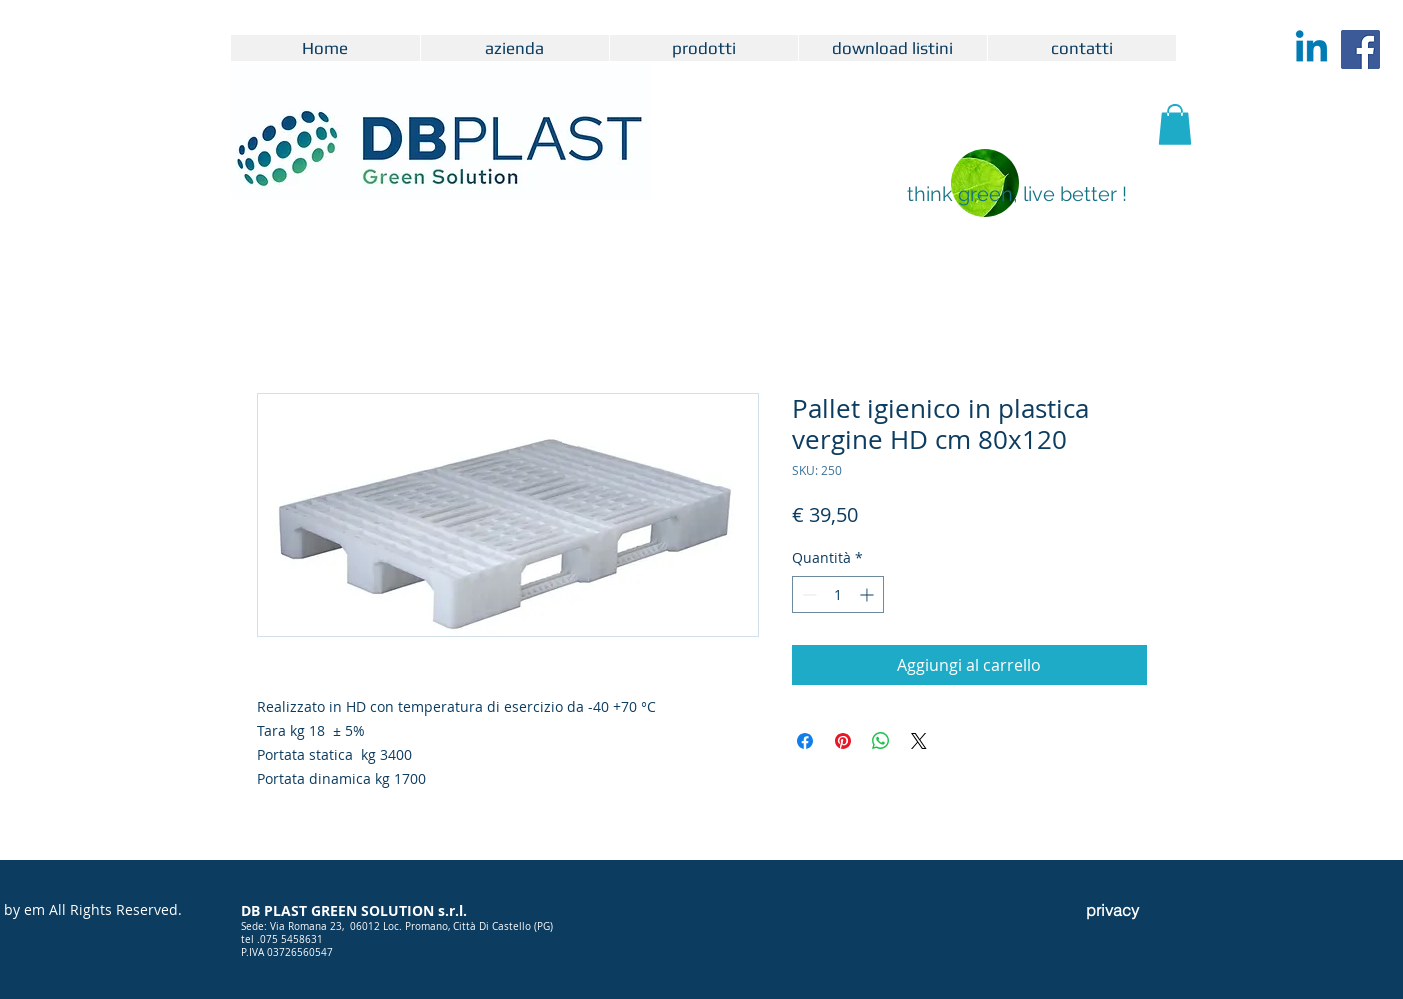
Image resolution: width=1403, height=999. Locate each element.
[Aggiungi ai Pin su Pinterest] (843, 741)
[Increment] (868, 594)
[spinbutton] (838, 594)
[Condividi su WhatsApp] (881, 741)
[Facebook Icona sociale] (1360, 49)
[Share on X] (919, 741)
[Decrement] (807, 594)
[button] (1175, 124)
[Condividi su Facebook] (805, 741)
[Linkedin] (1311, 49)
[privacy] (1113, 910)
